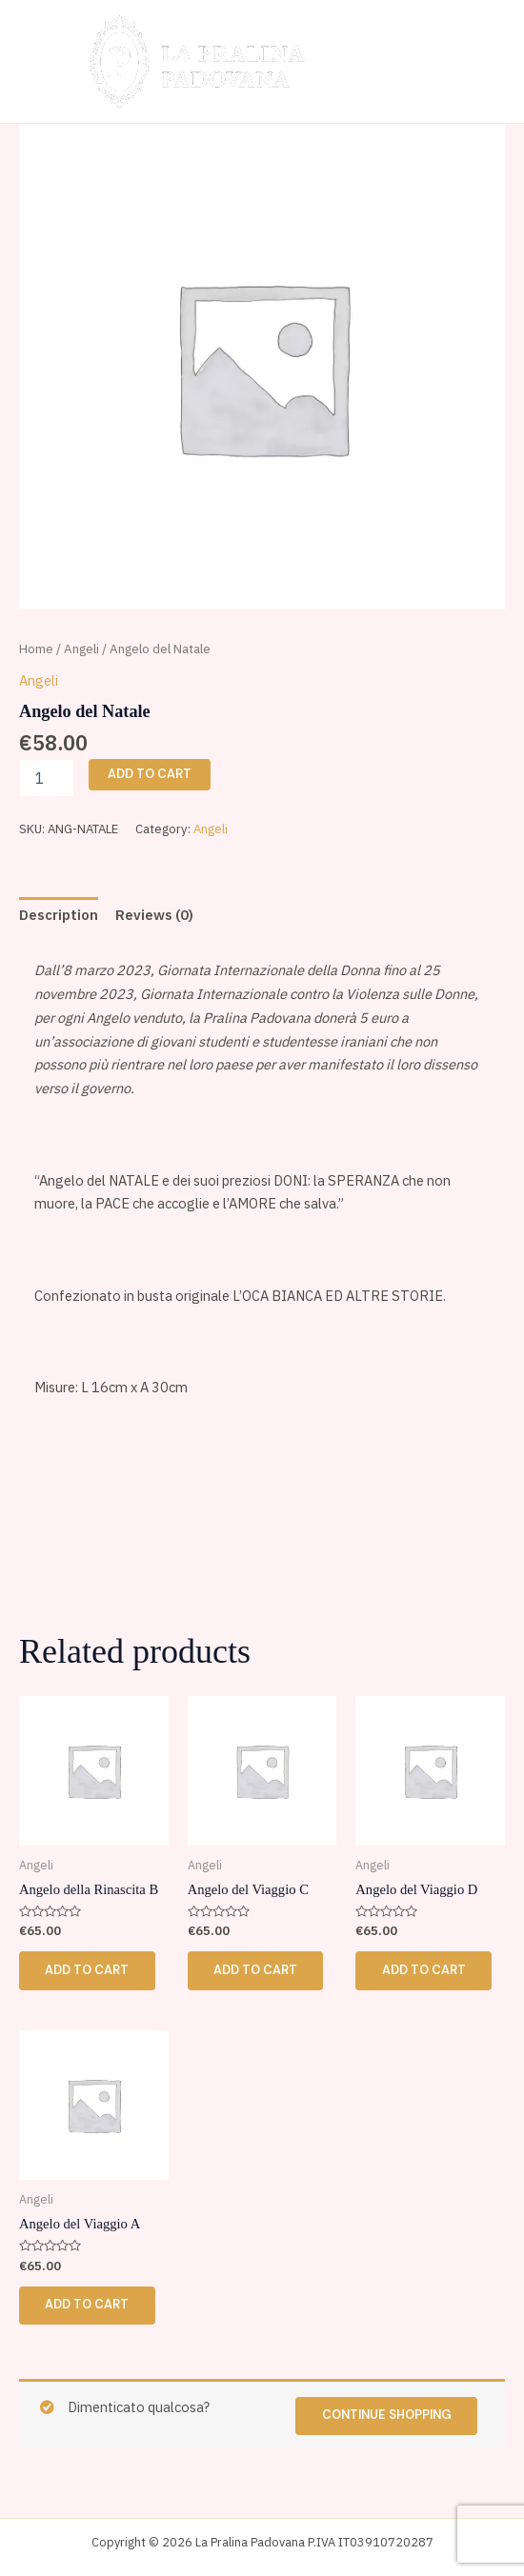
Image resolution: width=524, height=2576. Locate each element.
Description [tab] (58, 915)
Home (36, 648)
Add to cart (149, 774)
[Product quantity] (46, 778)
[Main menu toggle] (473, 61)
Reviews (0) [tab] (154, 915)
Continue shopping (386, 2415)
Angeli (81, 648)
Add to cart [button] (88, 1970)
